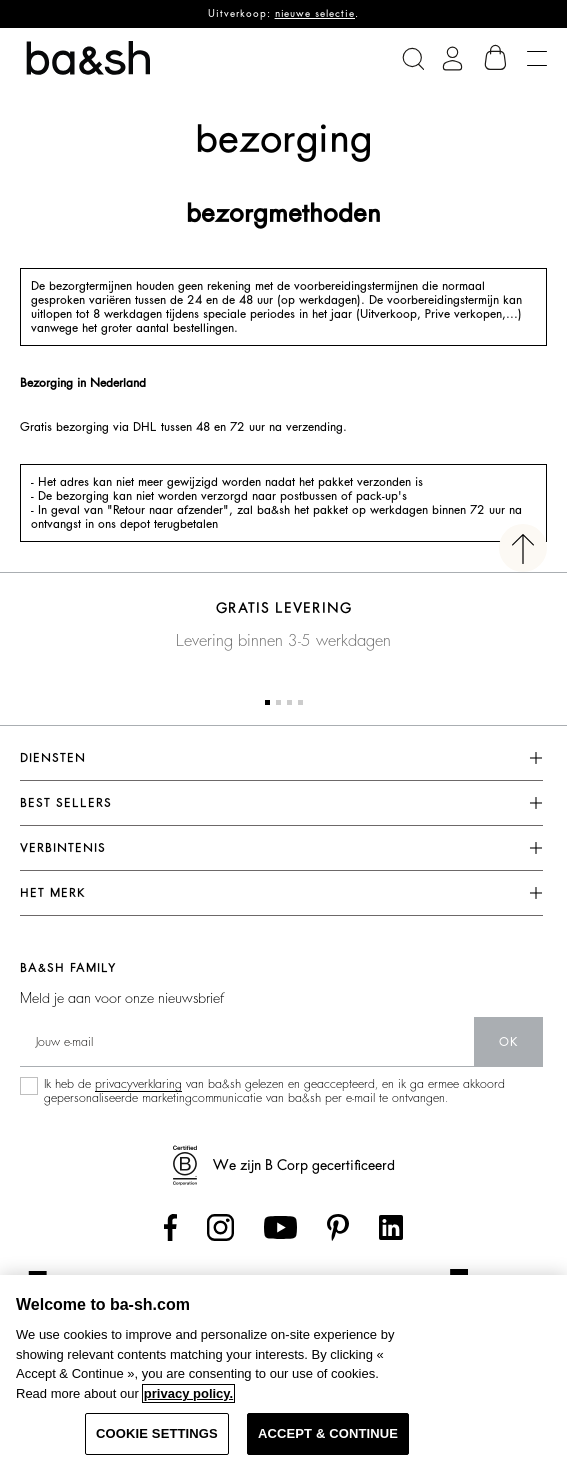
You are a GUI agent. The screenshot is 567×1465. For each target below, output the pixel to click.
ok (508, 1042)
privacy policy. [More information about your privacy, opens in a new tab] (188, 1393)
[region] (283, 1370)
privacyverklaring (138, 1084)
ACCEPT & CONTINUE (328, 1433)
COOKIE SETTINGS (157, 1433)
